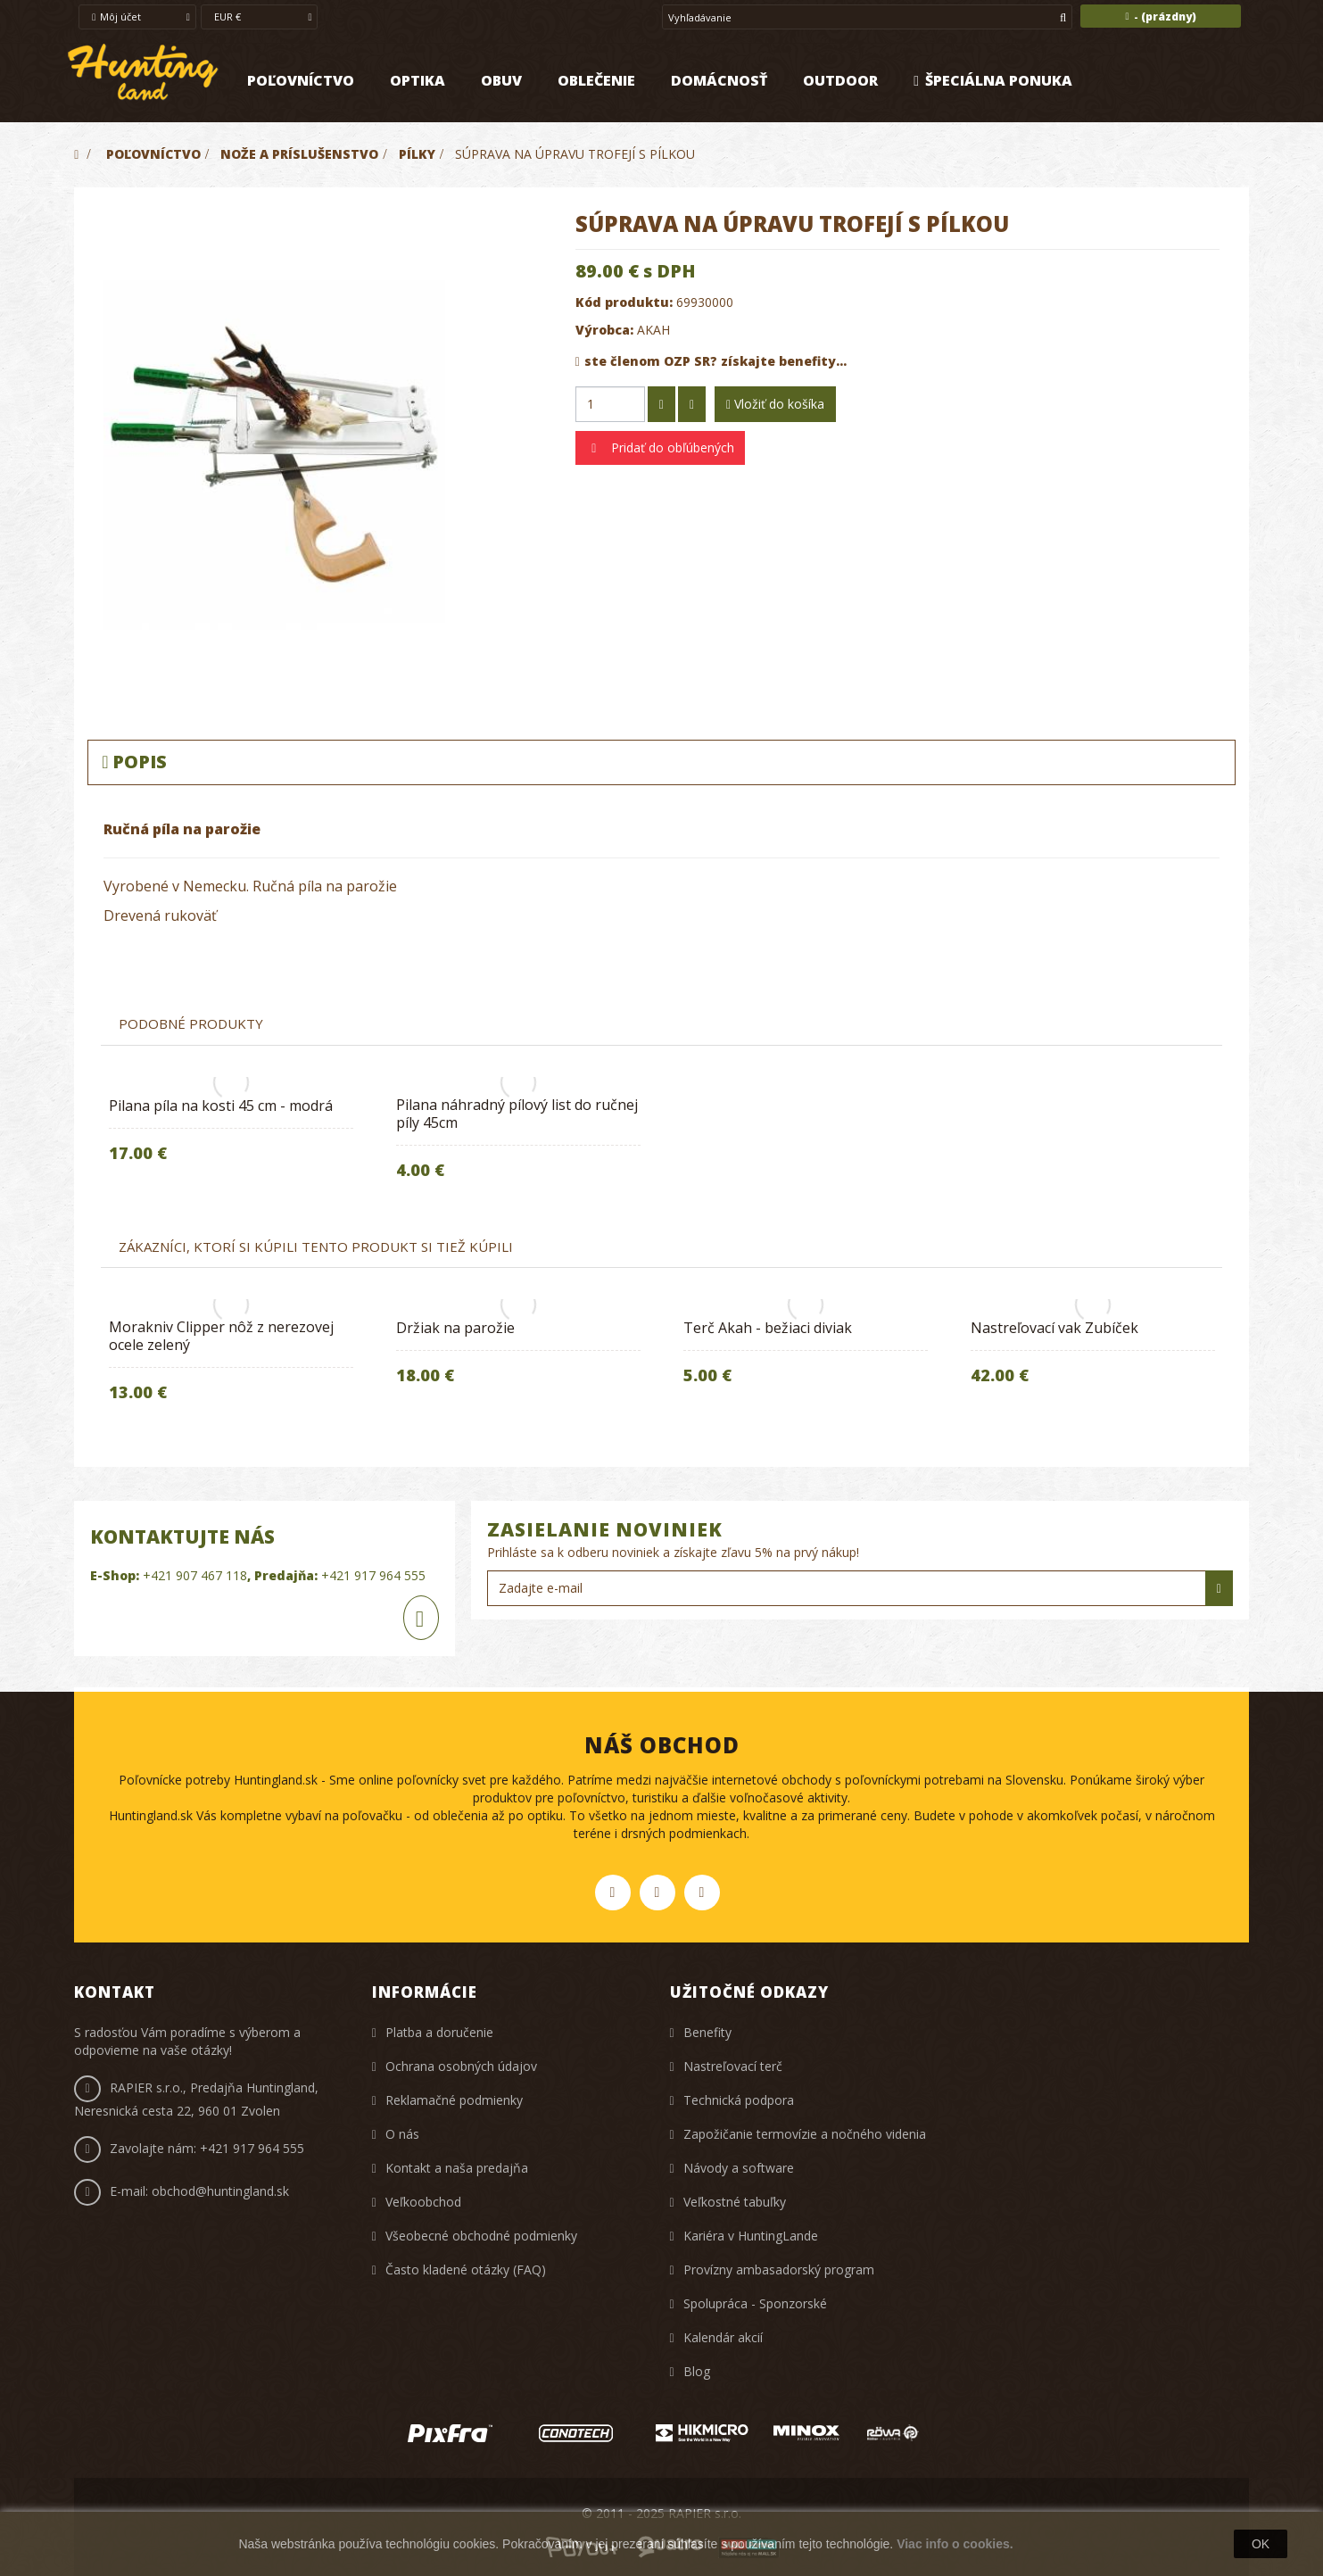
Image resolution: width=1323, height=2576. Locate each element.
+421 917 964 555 (373, 1575)
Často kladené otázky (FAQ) (465, 2269)
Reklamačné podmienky (454, 2099)
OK (1260, 2544)
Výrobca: (604, 329)
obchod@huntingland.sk (220, 2191)
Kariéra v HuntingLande (750, 2235)
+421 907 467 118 (195, 1575)
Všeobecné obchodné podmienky (481, 2235)
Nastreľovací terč (732, 2066)
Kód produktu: (624, 302)
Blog (696, 2371)
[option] (231, 1134)
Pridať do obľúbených (671, 447)
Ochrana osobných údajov (461, 2066)
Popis (134, 762)
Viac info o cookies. (955, 2544)
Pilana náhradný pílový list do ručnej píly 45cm (517, 1113)
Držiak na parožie (455, 1328)
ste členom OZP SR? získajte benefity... (711, 360)
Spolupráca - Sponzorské (755, 2303)
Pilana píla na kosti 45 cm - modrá (221, 1105)
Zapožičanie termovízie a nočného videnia (804, 2133)
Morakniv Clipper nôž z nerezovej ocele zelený (221, 1336)
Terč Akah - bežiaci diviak (767, 1328)
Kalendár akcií (723, 2337)
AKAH (653, 329)
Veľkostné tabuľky (734, 2201)
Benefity (707, 2032)
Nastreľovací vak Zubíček (1054, 1328)
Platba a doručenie (439, 2032)
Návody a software (738, 2167)
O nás (402, 2133)
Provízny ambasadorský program (778, 2269)
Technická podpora (738, 2099)
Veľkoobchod (423, 2201)
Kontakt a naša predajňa (456, 2167)
